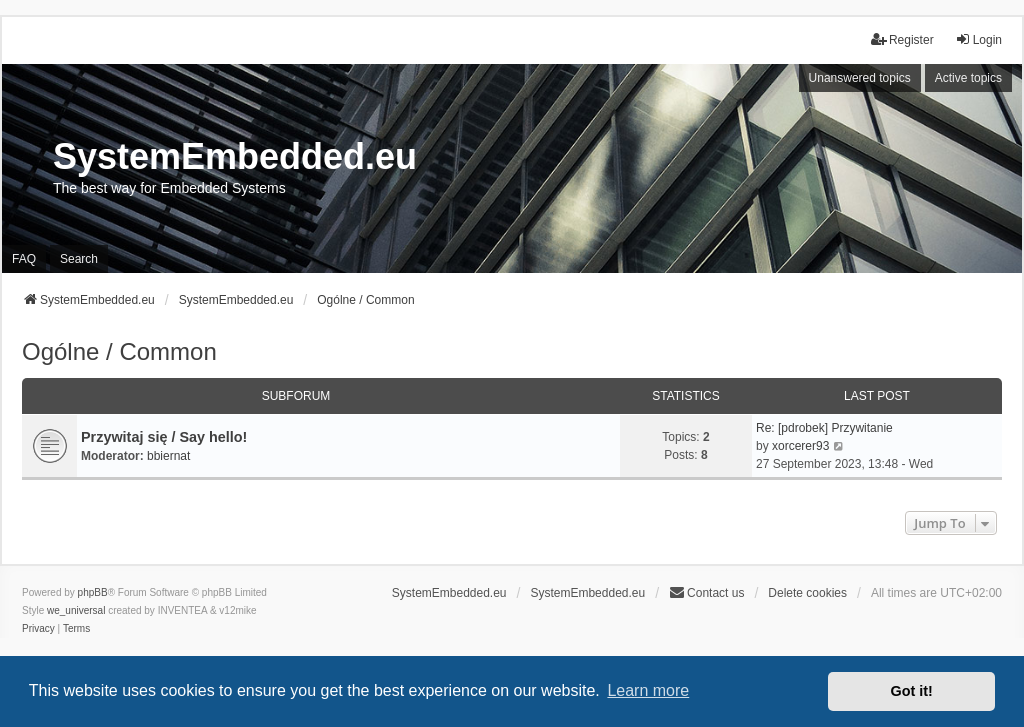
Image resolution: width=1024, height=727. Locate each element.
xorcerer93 (800, 446)
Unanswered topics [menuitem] (860, 78)
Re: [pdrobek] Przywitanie (824, 428)
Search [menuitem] (79, 259)
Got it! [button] (912, 691)
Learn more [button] (648, 690)
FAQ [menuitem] (24, 259)
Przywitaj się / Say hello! (164, 437)
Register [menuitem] (902, 39)
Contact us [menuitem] (706, 592)
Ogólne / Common (119, 351)
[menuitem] (38, 629)
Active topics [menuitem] (968, 78)
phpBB (93, 592)
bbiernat (168, 456)
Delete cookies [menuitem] (807, 593)
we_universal (76, 610)
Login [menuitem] (978, 39)
